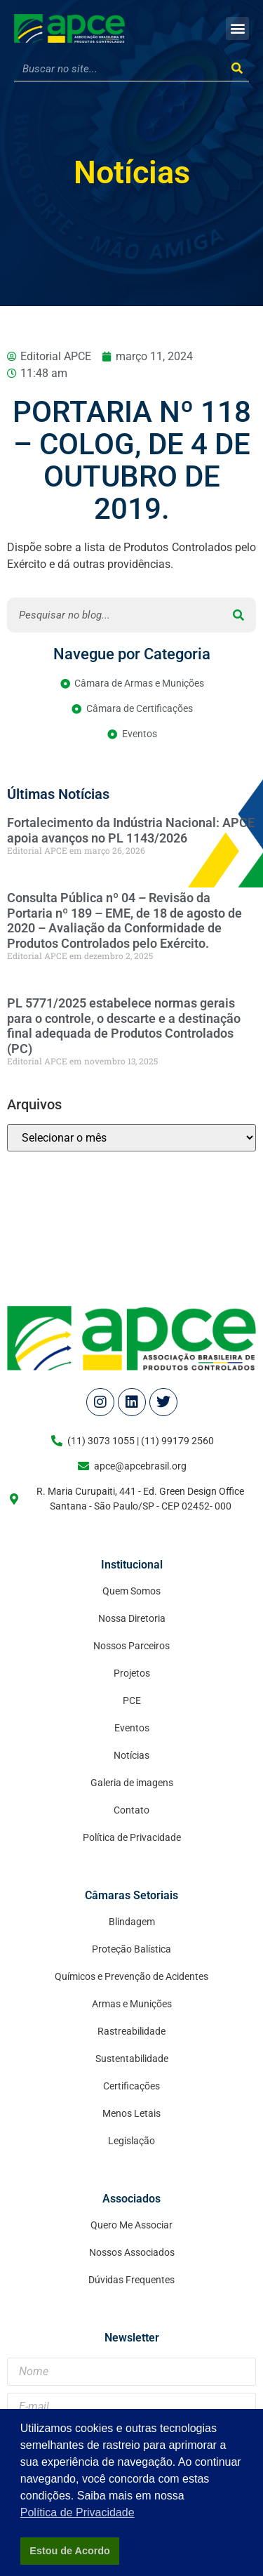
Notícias (132, 172)
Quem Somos (131, 1591)
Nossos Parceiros (131, 1645)
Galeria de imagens (131, 1782)
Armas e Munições (132, 2003)
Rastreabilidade (131, 2031)
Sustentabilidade (131, 2058)
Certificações (131, 2086)
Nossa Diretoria (132, 1618)
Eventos (131, 1727)
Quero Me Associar (131, 2225)
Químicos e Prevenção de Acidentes (131, 1976)
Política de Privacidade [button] (77, 2512)
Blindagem (132, 1921)
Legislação (131, 2140)
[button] (237, 28)
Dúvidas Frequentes (131, 2279)
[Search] (236, 69)
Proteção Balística (131, 1949)
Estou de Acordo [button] (69, 2550)
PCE (132, 1700)
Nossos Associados (132, 2252)
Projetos (132, 1673)
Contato (131, 1810)
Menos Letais (131, 2113)
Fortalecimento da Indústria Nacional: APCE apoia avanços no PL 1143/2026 (131, 830)
